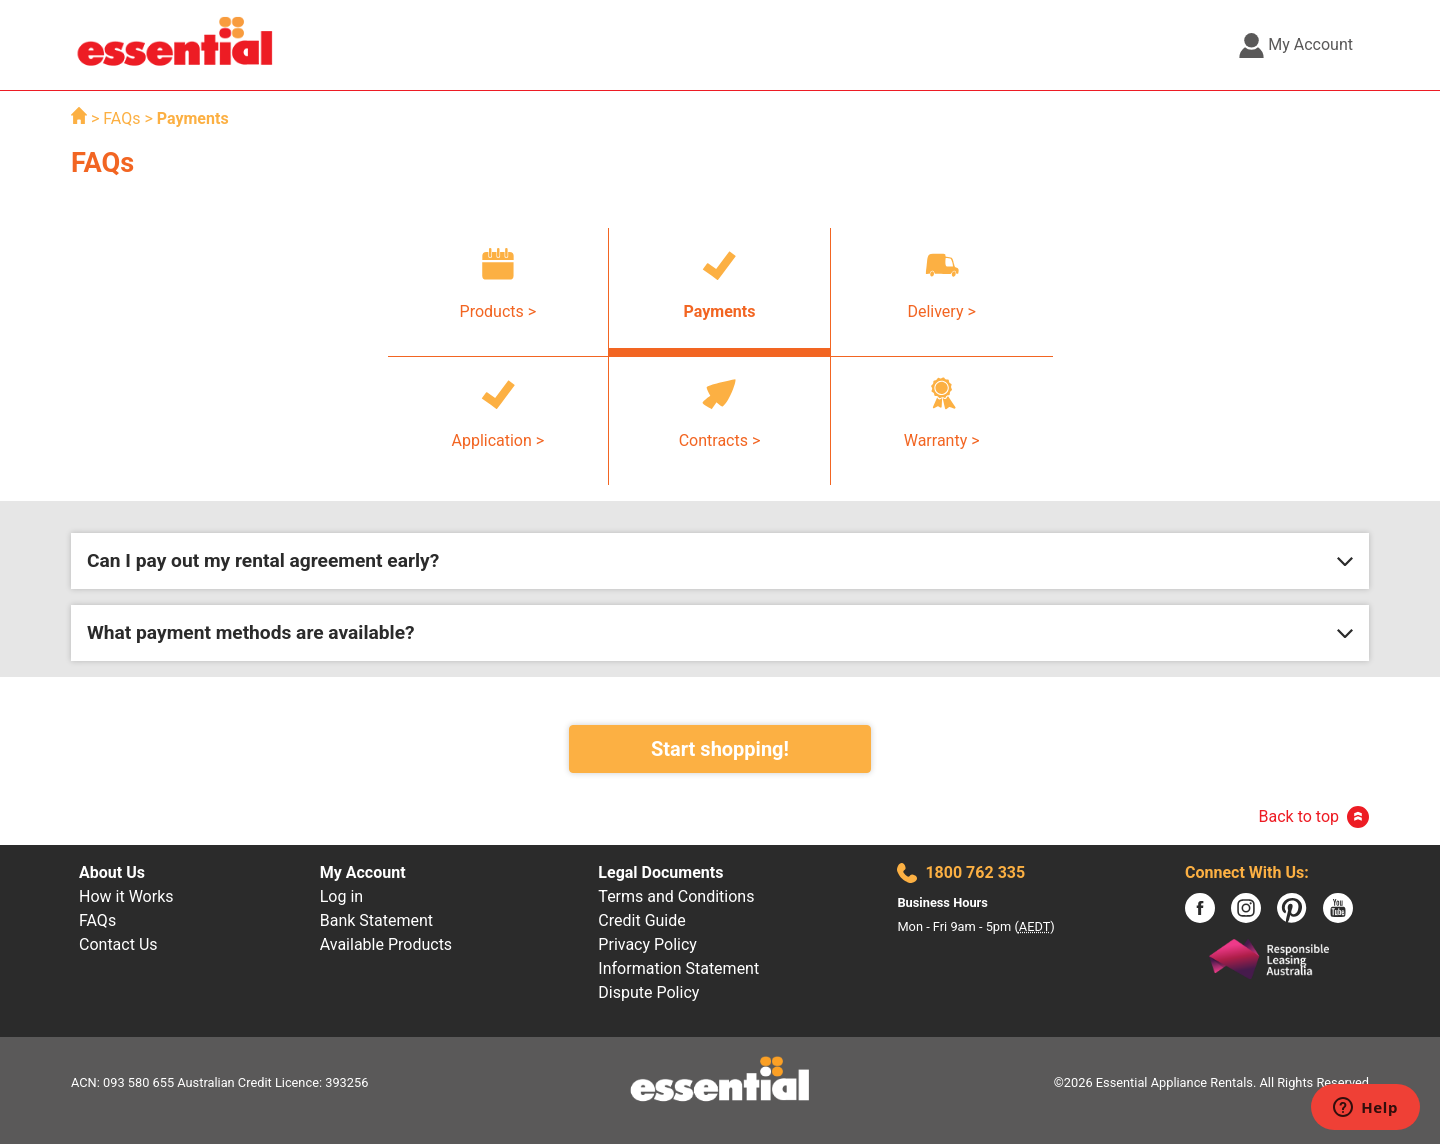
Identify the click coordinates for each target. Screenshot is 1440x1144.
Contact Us (118, 944)
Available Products (386, 944)
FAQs (123, 118)
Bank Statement (376, 920)
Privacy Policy (647, 944)
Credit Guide (641, 920)
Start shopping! (720, 749)
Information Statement (678, 968)
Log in (341, 896)
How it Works (126, 896)
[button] (720, 561)
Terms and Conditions (676, 896)
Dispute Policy (648, 992)
